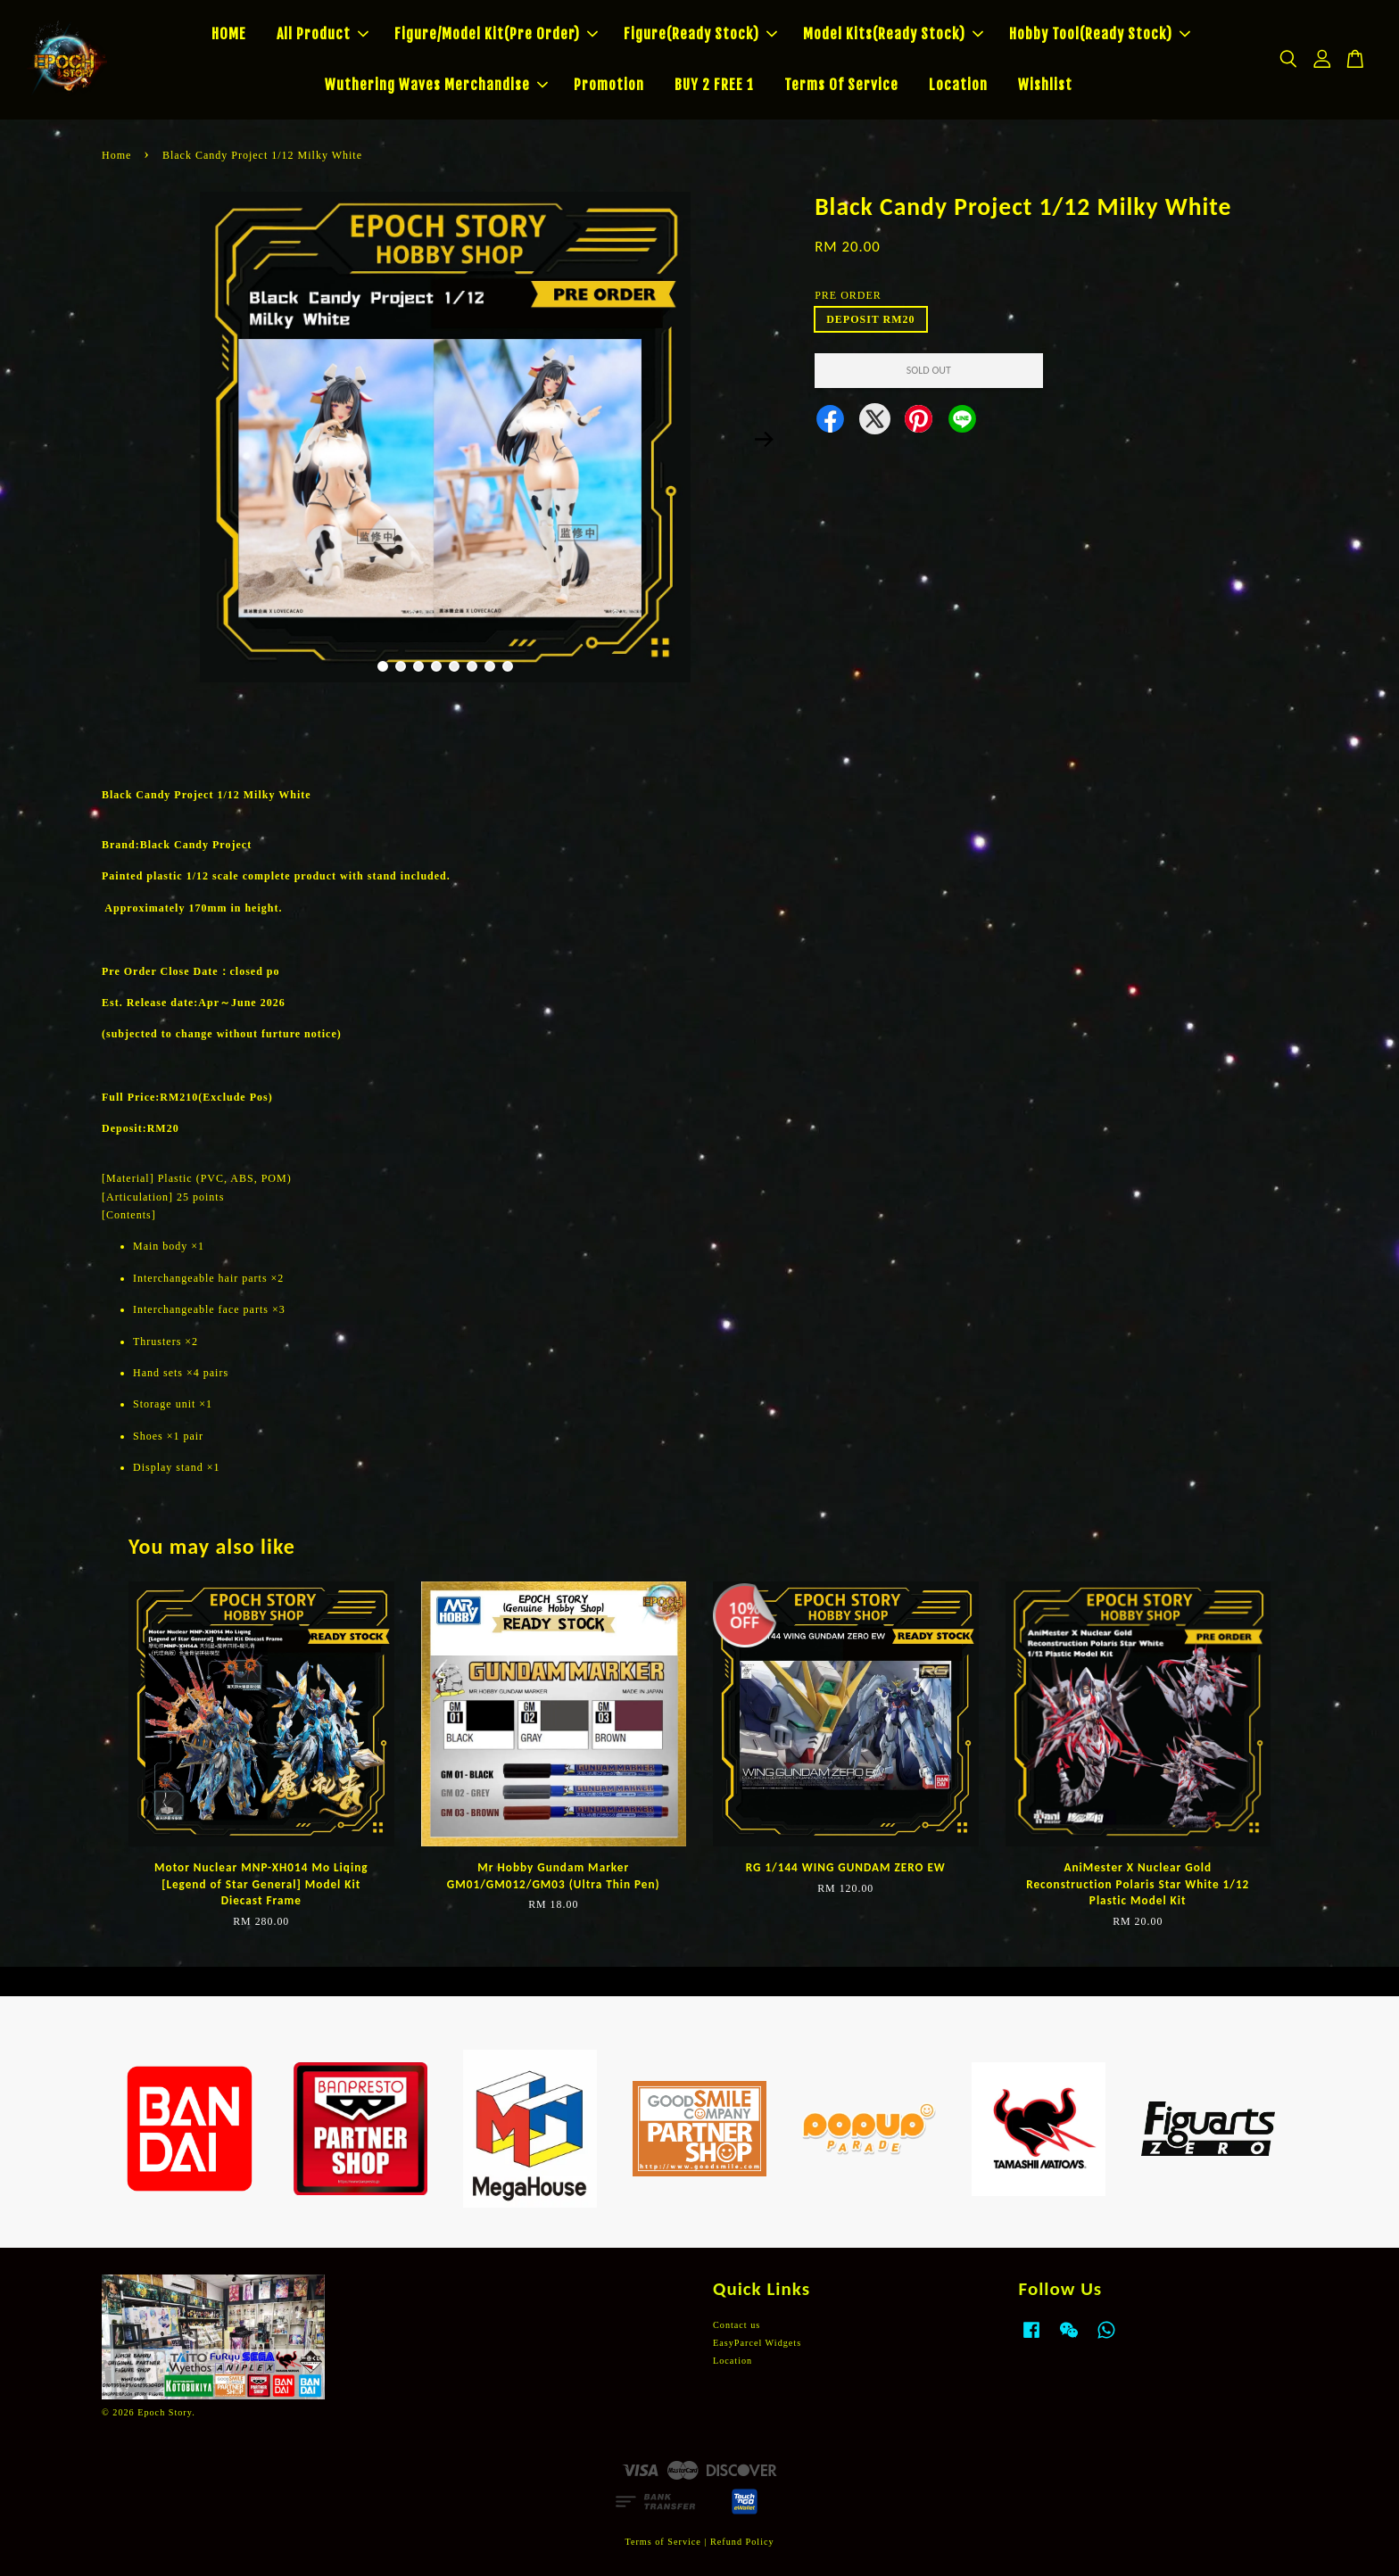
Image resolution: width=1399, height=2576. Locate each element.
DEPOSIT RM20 (870, 319)
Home (116, 155)
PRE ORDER (848, 295)
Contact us (736, 2325)
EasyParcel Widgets (757, 2343)
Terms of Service (662, 2542)
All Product (322, 34)
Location (958, 85)
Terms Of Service (841, 85)
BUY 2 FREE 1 (714, 85)
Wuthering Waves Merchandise (436, 85)
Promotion (609, 85)
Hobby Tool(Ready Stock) (1099, 34)
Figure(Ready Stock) (700, 34)
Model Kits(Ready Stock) (893, 34)
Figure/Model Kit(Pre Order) (496, 34)
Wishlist (1045, 85)
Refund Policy (742, 2542)
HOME (228, 34)
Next (763, 439)
